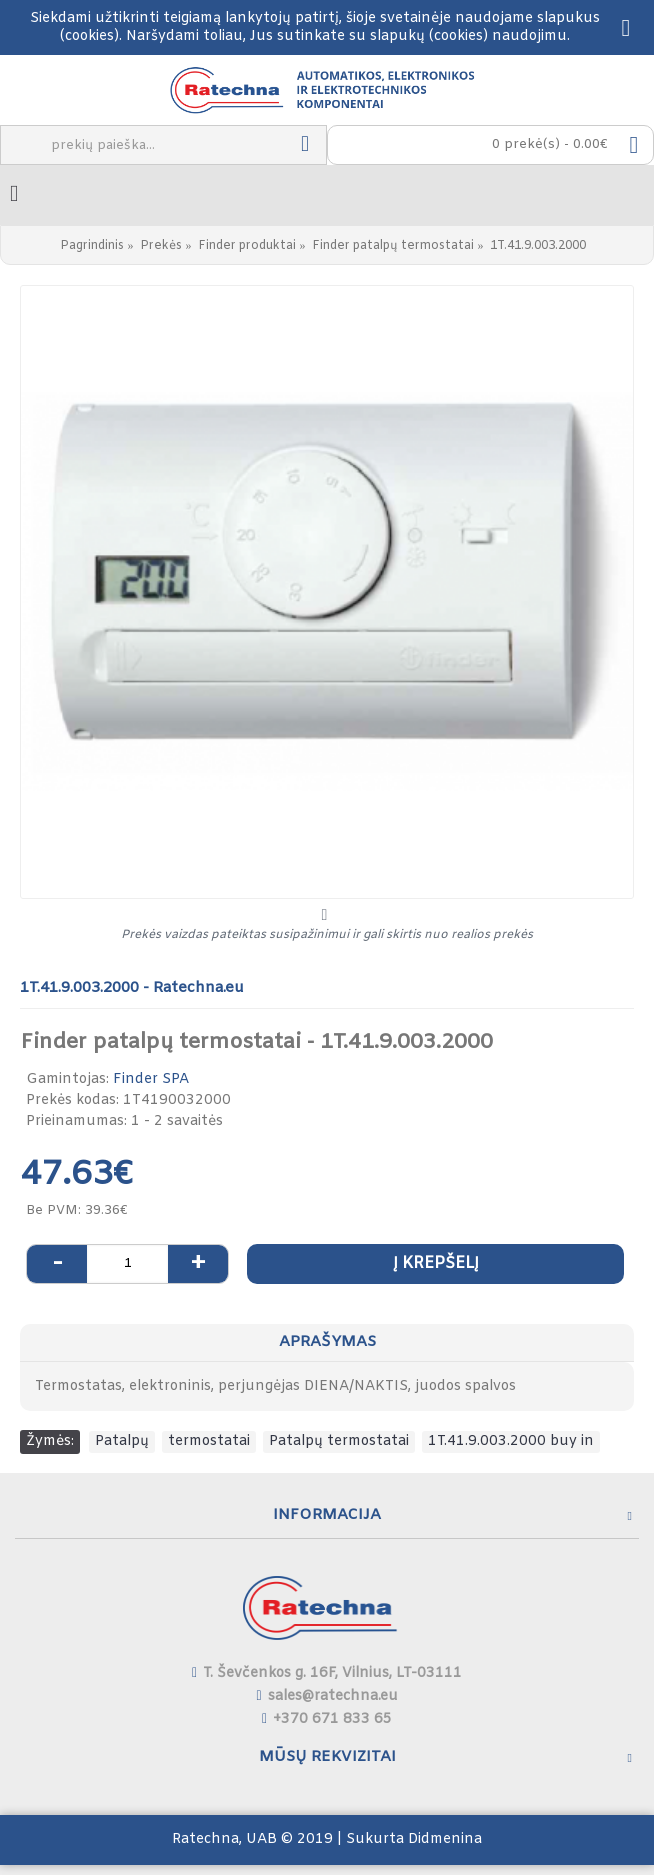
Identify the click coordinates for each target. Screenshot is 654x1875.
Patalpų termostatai (339, 1441)
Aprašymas (327, 1342)
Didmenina (445, 1839)
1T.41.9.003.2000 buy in (511, 1441)
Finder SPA (151, 1079)
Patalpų (122, 1441)
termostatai (209, 1441)
